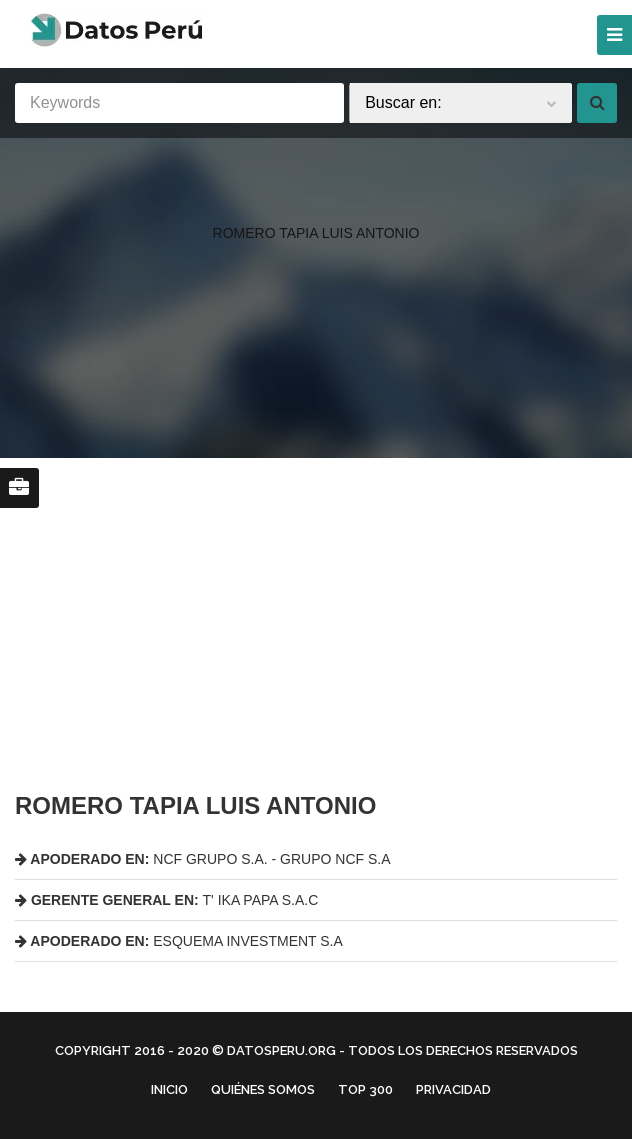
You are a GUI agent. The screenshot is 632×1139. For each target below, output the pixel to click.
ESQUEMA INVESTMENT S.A (179, 941)
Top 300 (365, 1089)
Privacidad (453, 1089)
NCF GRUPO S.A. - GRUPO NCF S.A (203, 859)
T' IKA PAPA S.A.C (166, 900)
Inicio (169, 1089)
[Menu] (614, 35)
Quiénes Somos (263, 1089)
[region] (316, 193)
